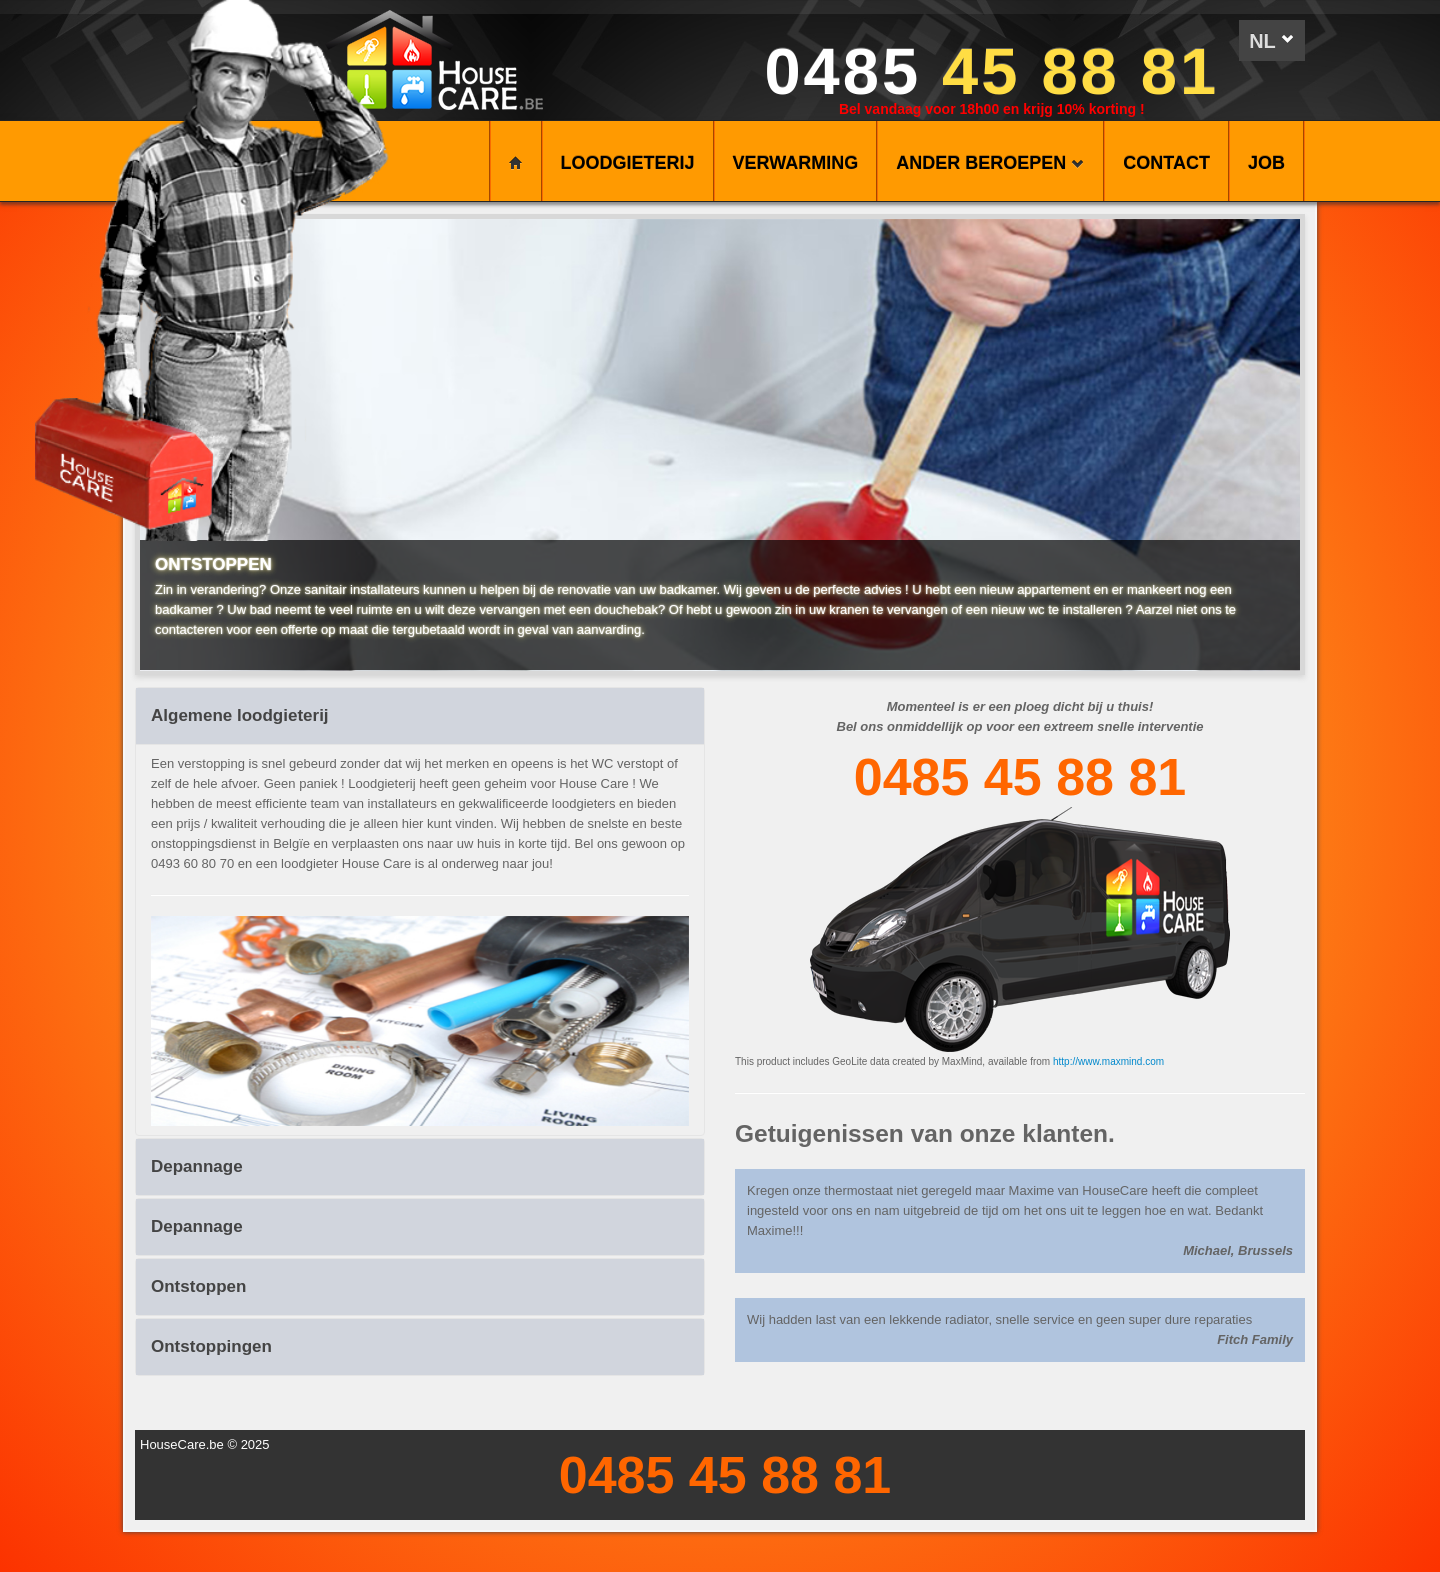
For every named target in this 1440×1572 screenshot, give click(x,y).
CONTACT (1166, 163)
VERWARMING (796, 163)
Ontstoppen (198, 1286)
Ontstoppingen (211, 1346)
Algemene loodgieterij (240, 715)
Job (1266, 163)
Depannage (197, 1166)
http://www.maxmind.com (1108, 1061)
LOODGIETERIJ (628, 163)
